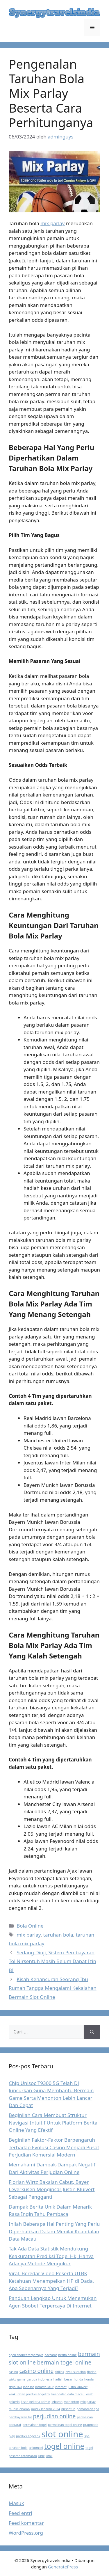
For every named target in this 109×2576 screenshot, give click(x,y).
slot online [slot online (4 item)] (62, 2434)
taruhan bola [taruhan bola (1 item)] (18, 2448)
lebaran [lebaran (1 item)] (56, 2402)
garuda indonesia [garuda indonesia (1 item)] (39, 2379)
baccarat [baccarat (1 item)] (50, 2355)
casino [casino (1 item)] (13, 2372)
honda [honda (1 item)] (78, 2379)
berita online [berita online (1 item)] (67, 2355)
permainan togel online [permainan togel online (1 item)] (65, 2425)
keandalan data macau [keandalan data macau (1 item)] (68, 2394)
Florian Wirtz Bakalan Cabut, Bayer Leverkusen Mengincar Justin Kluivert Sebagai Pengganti (52, 2189)
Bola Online (30, 1925)
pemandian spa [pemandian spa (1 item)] (88, 2409)
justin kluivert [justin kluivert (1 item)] (77, 2387)
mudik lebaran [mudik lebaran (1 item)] (19, 2409)
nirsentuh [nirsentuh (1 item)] (68, 2409)
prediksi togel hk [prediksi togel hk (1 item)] (28, 2436)
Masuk (16, 2503)
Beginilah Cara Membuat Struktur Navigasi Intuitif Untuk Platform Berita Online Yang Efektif (53, 2122)
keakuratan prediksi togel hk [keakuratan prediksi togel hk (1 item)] (29, 2394)
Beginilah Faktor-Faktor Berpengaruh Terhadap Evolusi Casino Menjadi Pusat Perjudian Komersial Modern (54, 2147)
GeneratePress (63, 2567)
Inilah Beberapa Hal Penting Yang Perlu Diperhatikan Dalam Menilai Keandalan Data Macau (54, 2231)
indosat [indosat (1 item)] (28, 2387)
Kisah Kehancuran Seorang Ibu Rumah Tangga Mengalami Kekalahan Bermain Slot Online (53, 1988)
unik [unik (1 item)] (41, 2456)
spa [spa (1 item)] (87, 2436)
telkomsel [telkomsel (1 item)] (36, 2448)
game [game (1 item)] (21, 2379)
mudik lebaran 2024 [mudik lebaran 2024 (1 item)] (45, 2409)
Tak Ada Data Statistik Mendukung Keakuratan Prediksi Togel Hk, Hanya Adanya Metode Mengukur (51, 2256)
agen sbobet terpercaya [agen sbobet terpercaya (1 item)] (26, 2355)
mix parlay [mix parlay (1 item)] (88, 2402)
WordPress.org (26, 2532)
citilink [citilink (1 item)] (59, 2372)
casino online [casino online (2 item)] (36, 2371)
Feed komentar (26, 2523)
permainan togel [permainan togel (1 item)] (34, 2425)
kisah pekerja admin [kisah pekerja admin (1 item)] (35, 2402)
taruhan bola (58, 1934)
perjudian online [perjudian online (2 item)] (54, 2416)
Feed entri (20, 2513)
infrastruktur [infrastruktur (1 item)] (44, 2387)
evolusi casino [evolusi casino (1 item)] (75, 2372)
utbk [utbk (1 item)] (49, 2456)
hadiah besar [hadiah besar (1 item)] (62, 2379)
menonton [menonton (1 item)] (71, 2402)
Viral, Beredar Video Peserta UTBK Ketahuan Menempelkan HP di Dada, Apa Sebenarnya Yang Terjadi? (51, 2280)
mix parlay (52, 223)
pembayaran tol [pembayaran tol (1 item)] (20, 2417)
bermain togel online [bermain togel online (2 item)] (64, 2362)
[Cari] (92, 2032)
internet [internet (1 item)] (61, 2387)
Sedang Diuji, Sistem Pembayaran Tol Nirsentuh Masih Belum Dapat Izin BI (52, 1961)
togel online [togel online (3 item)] (64, 2446)
